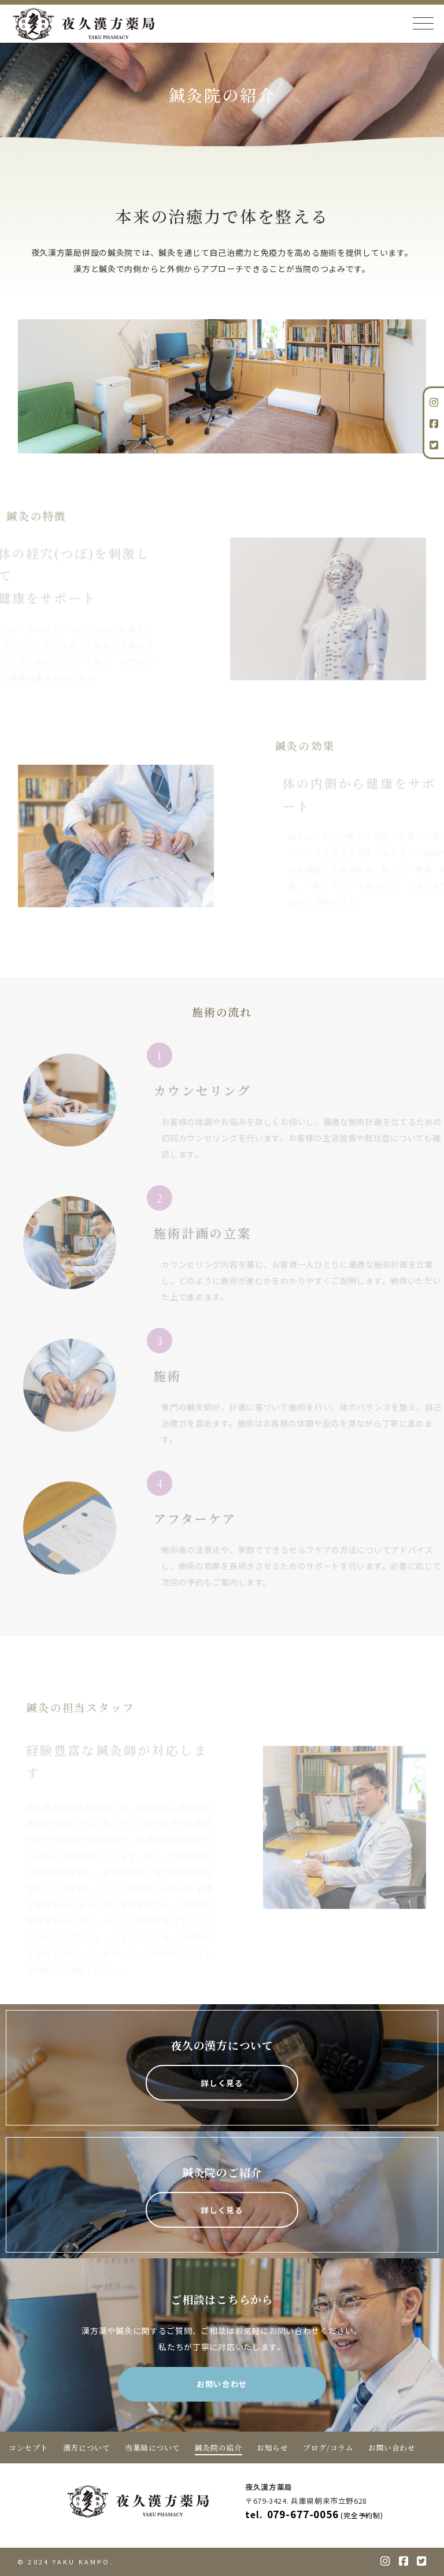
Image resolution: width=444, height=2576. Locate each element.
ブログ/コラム (328, 2447)
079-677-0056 (317, 2514)
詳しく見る (222, 2083)
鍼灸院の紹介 (218, 2447)
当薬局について (152, 2447)
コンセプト (28, 2447)
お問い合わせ (222, 2384)
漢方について (86, 2447)
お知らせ (272, 2447)
